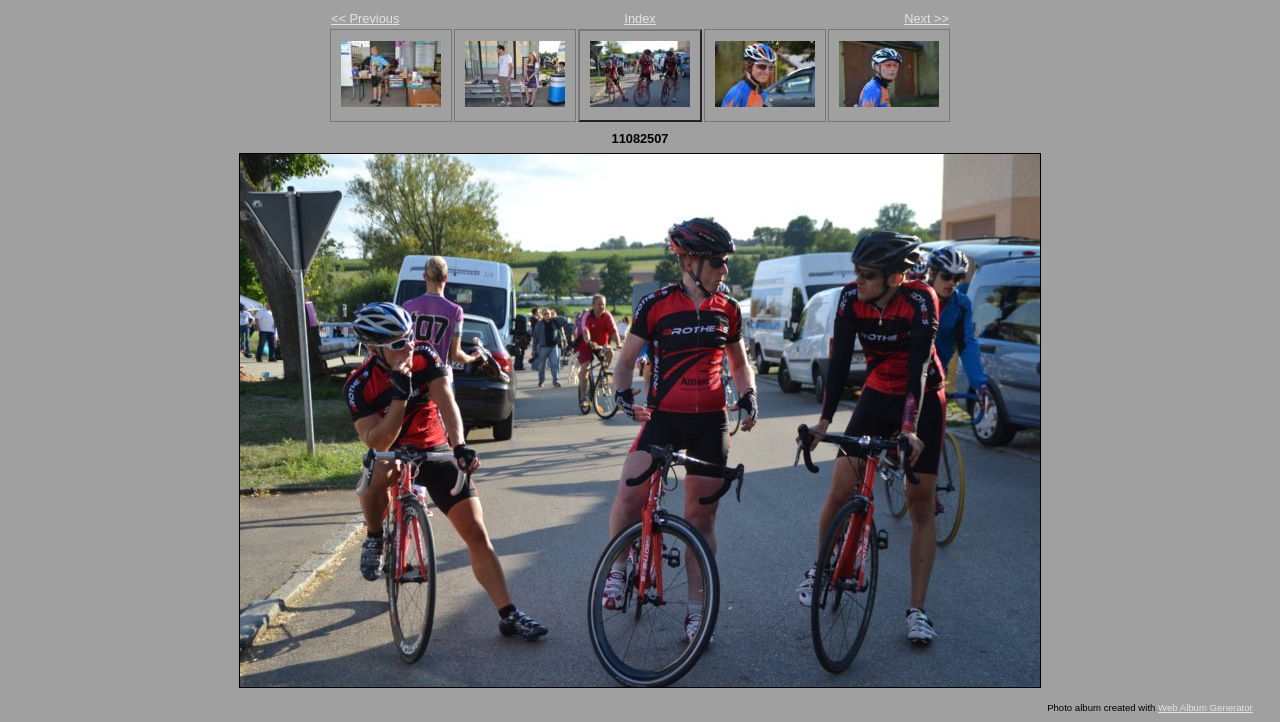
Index (639, 18)
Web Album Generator (1205, 707)
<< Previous (365, 18)
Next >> (926, 18)
